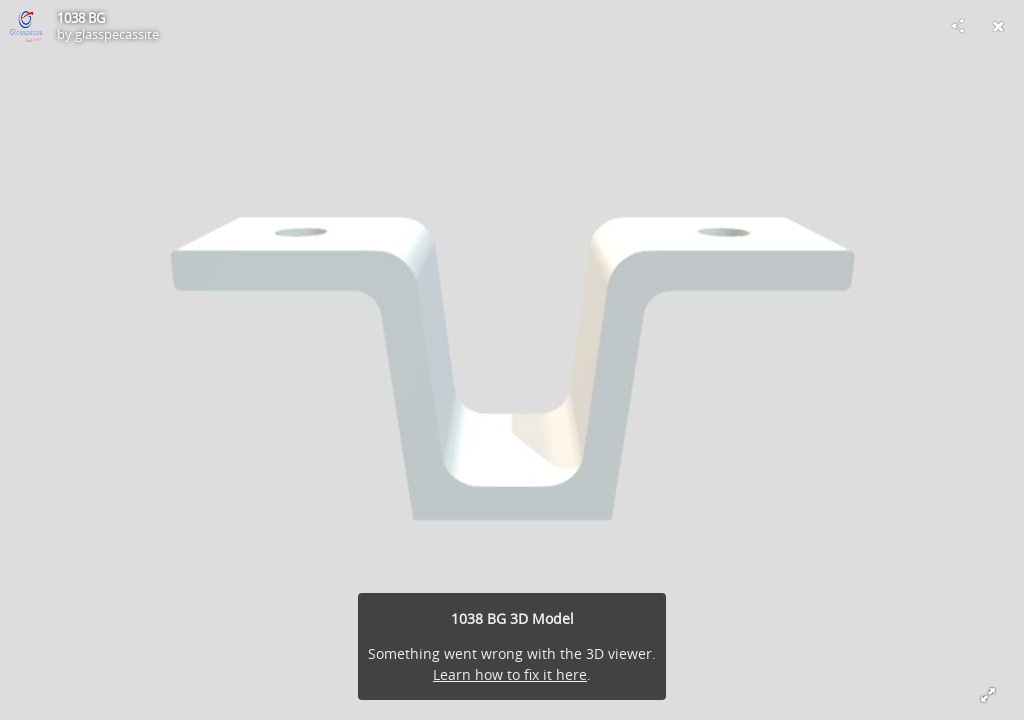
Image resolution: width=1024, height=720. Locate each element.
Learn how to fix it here (510, 674)
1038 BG (81, 18)
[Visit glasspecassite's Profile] (26, 26)
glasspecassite (117, 34)
